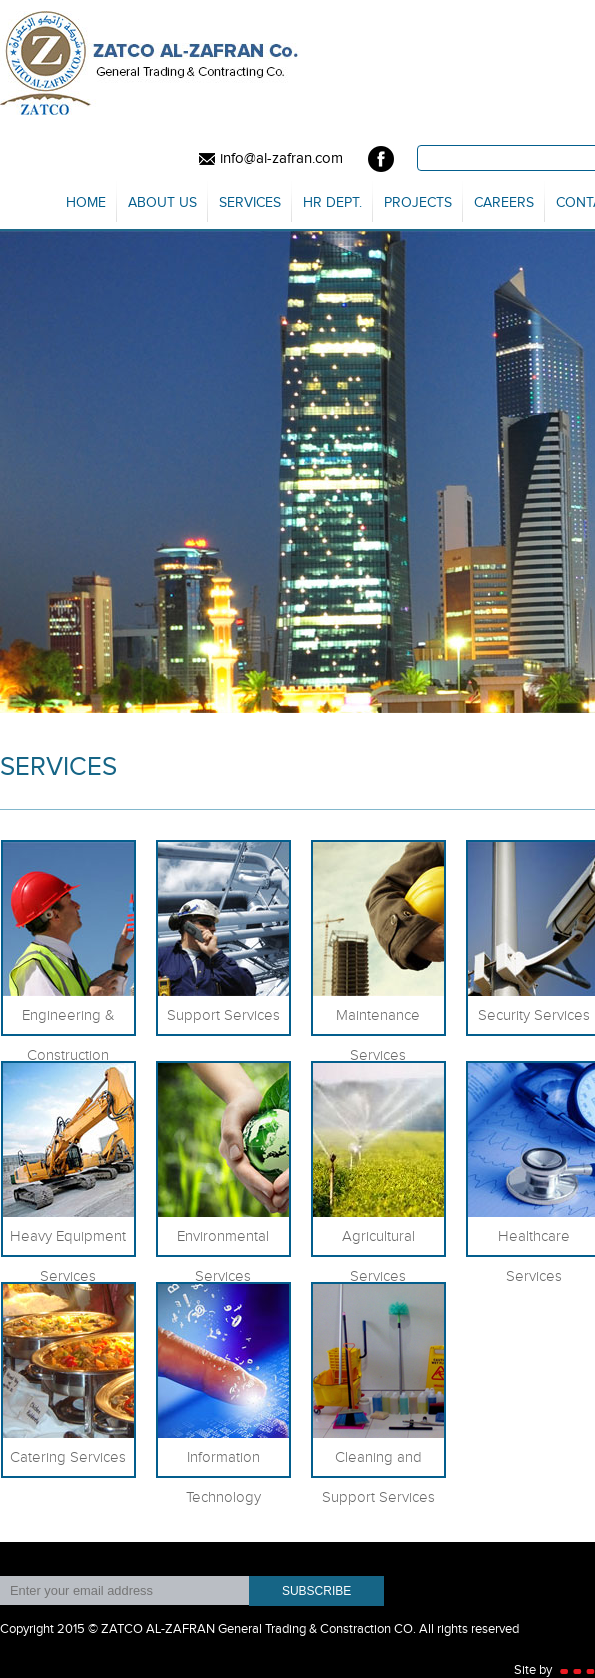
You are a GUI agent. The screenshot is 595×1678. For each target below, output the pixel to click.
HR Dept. (332, 203)
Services (250, 203)
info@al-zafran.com (269, 159)
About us (162, 203)
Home (86, 203)
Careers (504, 203)
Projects (418, 203)
